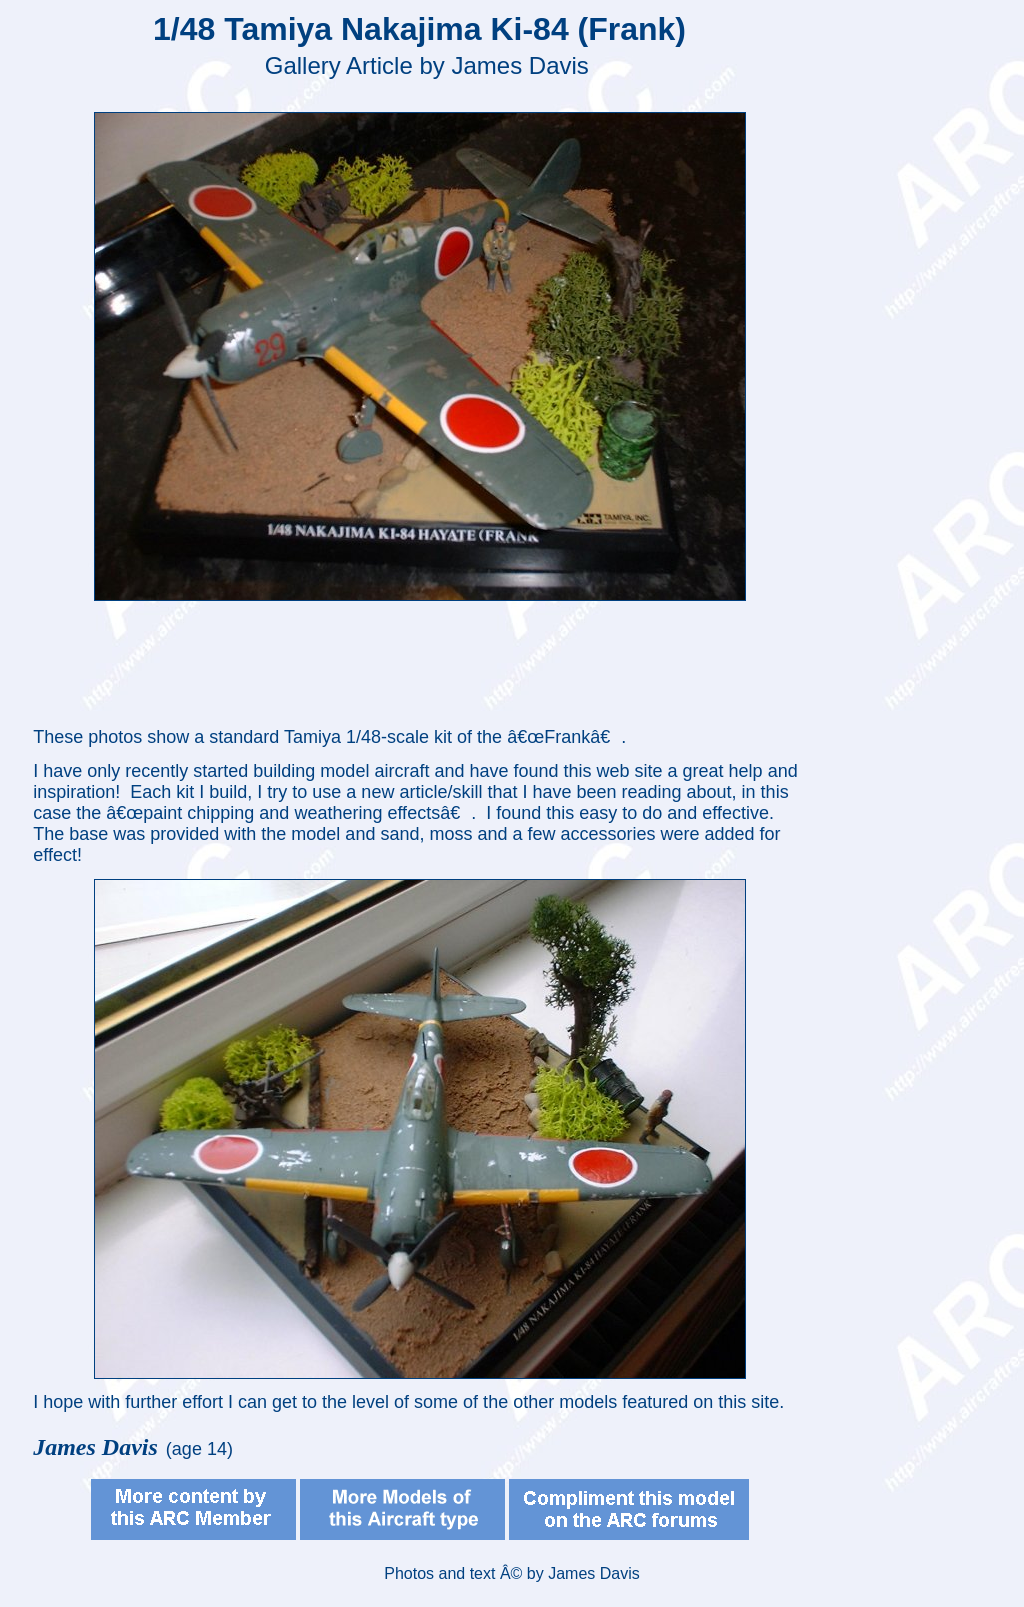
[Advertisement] (424, 662)
